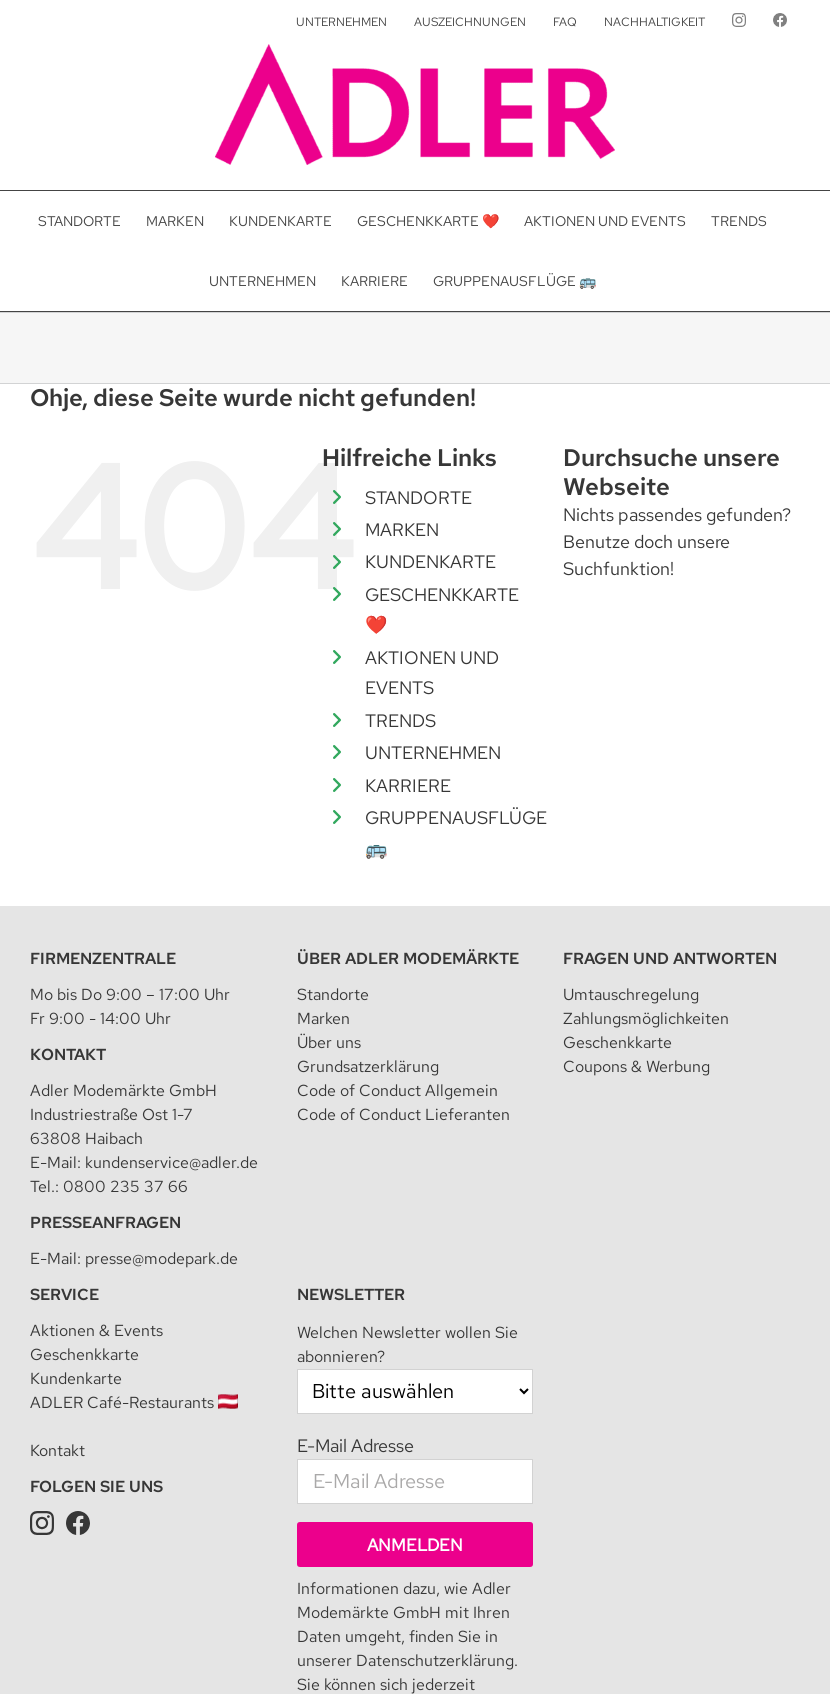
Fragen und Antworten (670, 958)
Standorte (333, 994)
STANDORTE (418, 497)
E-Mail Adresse (355, 1445)
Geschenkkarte (617, 1042)
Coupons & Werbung (636, 1066)
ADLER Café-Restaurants (134, 1402)
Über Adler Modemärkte (408, 958)
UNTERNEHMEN (433, 752)
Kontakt (68, 1054)
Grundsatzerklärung (368, 1066)
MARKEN (402, 529)
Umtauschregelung (631, 994)
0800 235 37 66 (125, 1186)
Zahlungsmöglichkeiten (646, 1018)
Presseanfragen (105, 1222)
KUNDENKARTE (430, 561)
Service (64, 1294)
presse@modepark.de (161, 1258)
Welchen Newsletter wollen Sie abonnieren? (407, 1344)
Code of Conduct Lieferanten (403, 1114)
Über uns (329, 1042)
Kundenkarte (76, 1378)
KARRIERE (408, 785)
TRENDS (400, 720)
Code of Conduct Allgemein (397, 1090)
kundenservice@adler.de (171, 1162)
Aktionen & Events (96, 1330)
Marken (323, 1018)
